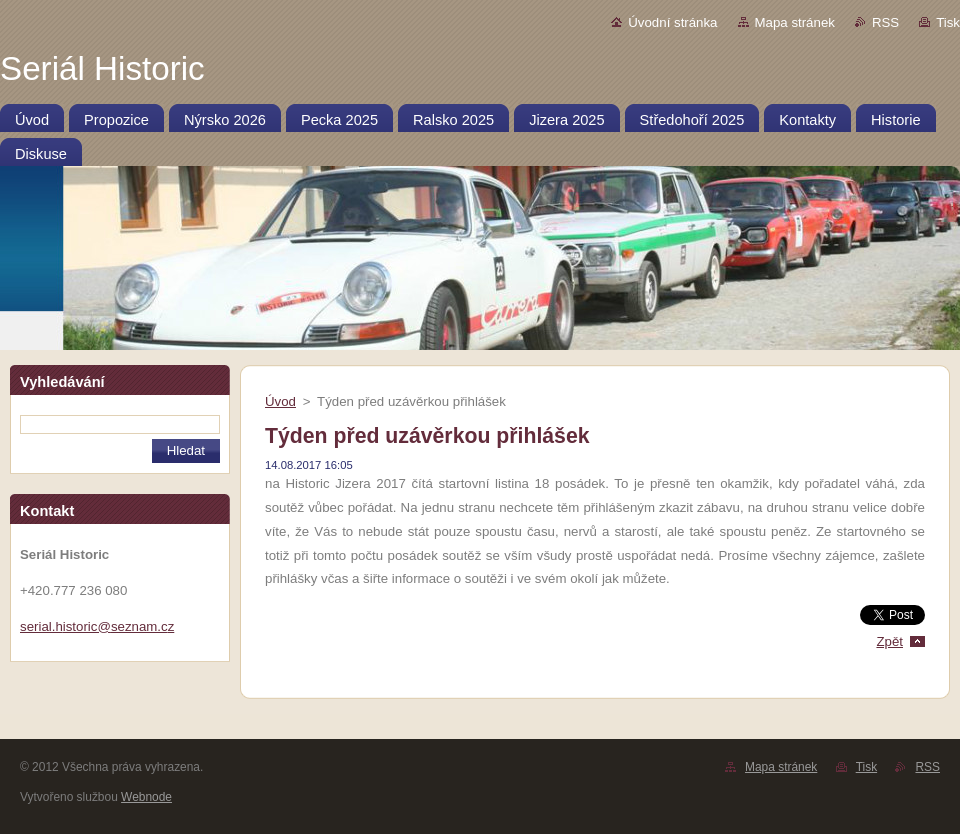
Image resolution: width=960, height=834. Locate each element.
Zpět (889, 641)
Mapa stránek (795, 22)
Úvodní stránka (672, 22)
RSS (885, 22)
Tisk (948, 22)
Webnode (146, 797)
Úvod (280, 401)
